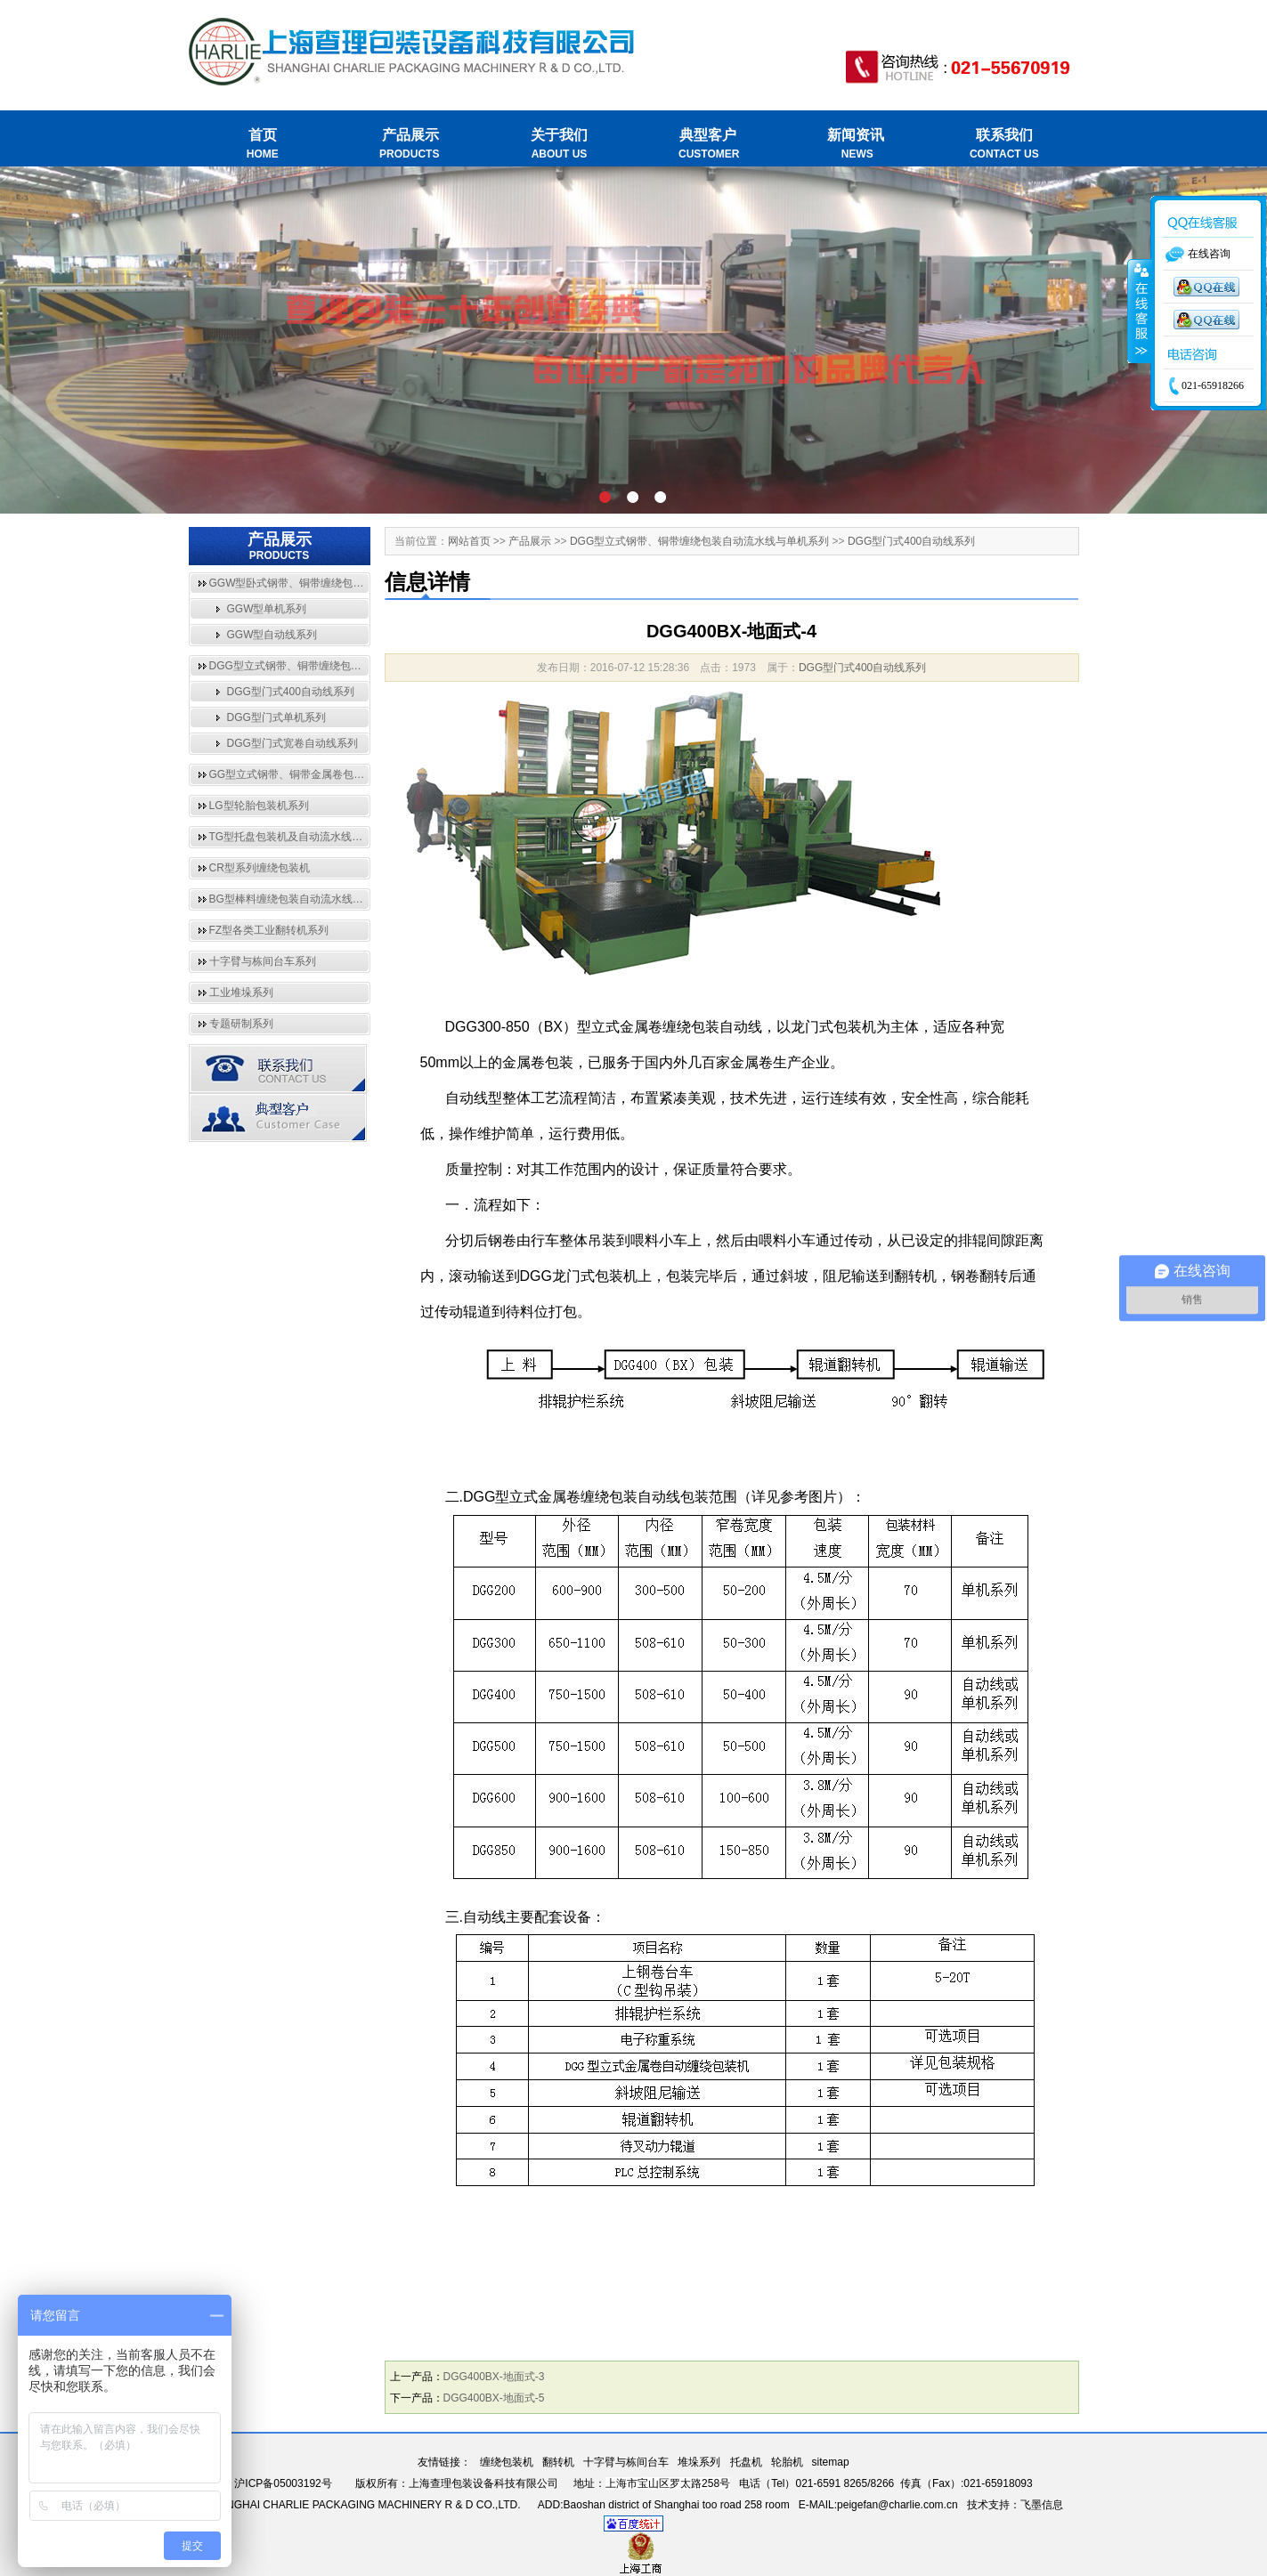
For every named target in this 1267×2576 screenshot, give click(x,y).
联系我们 (1004, 145)
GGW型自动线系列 (272, 634)
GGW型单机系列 (267, 609)
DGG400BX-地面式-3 (494, 2376)
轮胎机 (787, 2462)
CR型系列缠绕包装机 (259, 868)
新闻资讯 (856, 145)
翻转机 (558, 2462)
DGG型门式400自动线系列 (290, 691)
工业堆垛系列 (241, 992)
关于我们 (559, 145)
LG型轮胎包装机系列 (259, 805)
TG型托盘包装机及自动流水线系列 (291, 836)
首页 (263, 145)
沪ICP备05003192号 (282, 2483)
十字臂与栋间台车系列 (262, 961)
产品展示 (411, 145)
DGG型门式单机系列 (276, 717)
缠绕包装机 (506, 2462)
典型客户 (707, 145)
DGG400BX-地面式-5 (494, 2398)
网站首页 (469, 541)
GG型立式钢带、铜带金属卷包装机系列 (303, 774)
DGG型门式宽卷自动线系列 (292, 743)
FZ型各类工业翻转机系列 (269, 930)
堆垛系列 (699, 2462)
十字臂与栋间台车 (626, 2462)
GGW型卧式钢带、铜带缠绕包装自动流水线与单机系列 (340, 583)
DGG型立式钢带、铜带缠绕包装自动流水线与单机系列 (338, 666)
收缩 (1139, 311)
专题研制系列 (241, 1023)
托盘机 (746, 2462)
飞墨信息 (1041, 2505)
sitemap (830, 2462)
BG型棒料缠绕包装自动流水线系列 (291, 899)
